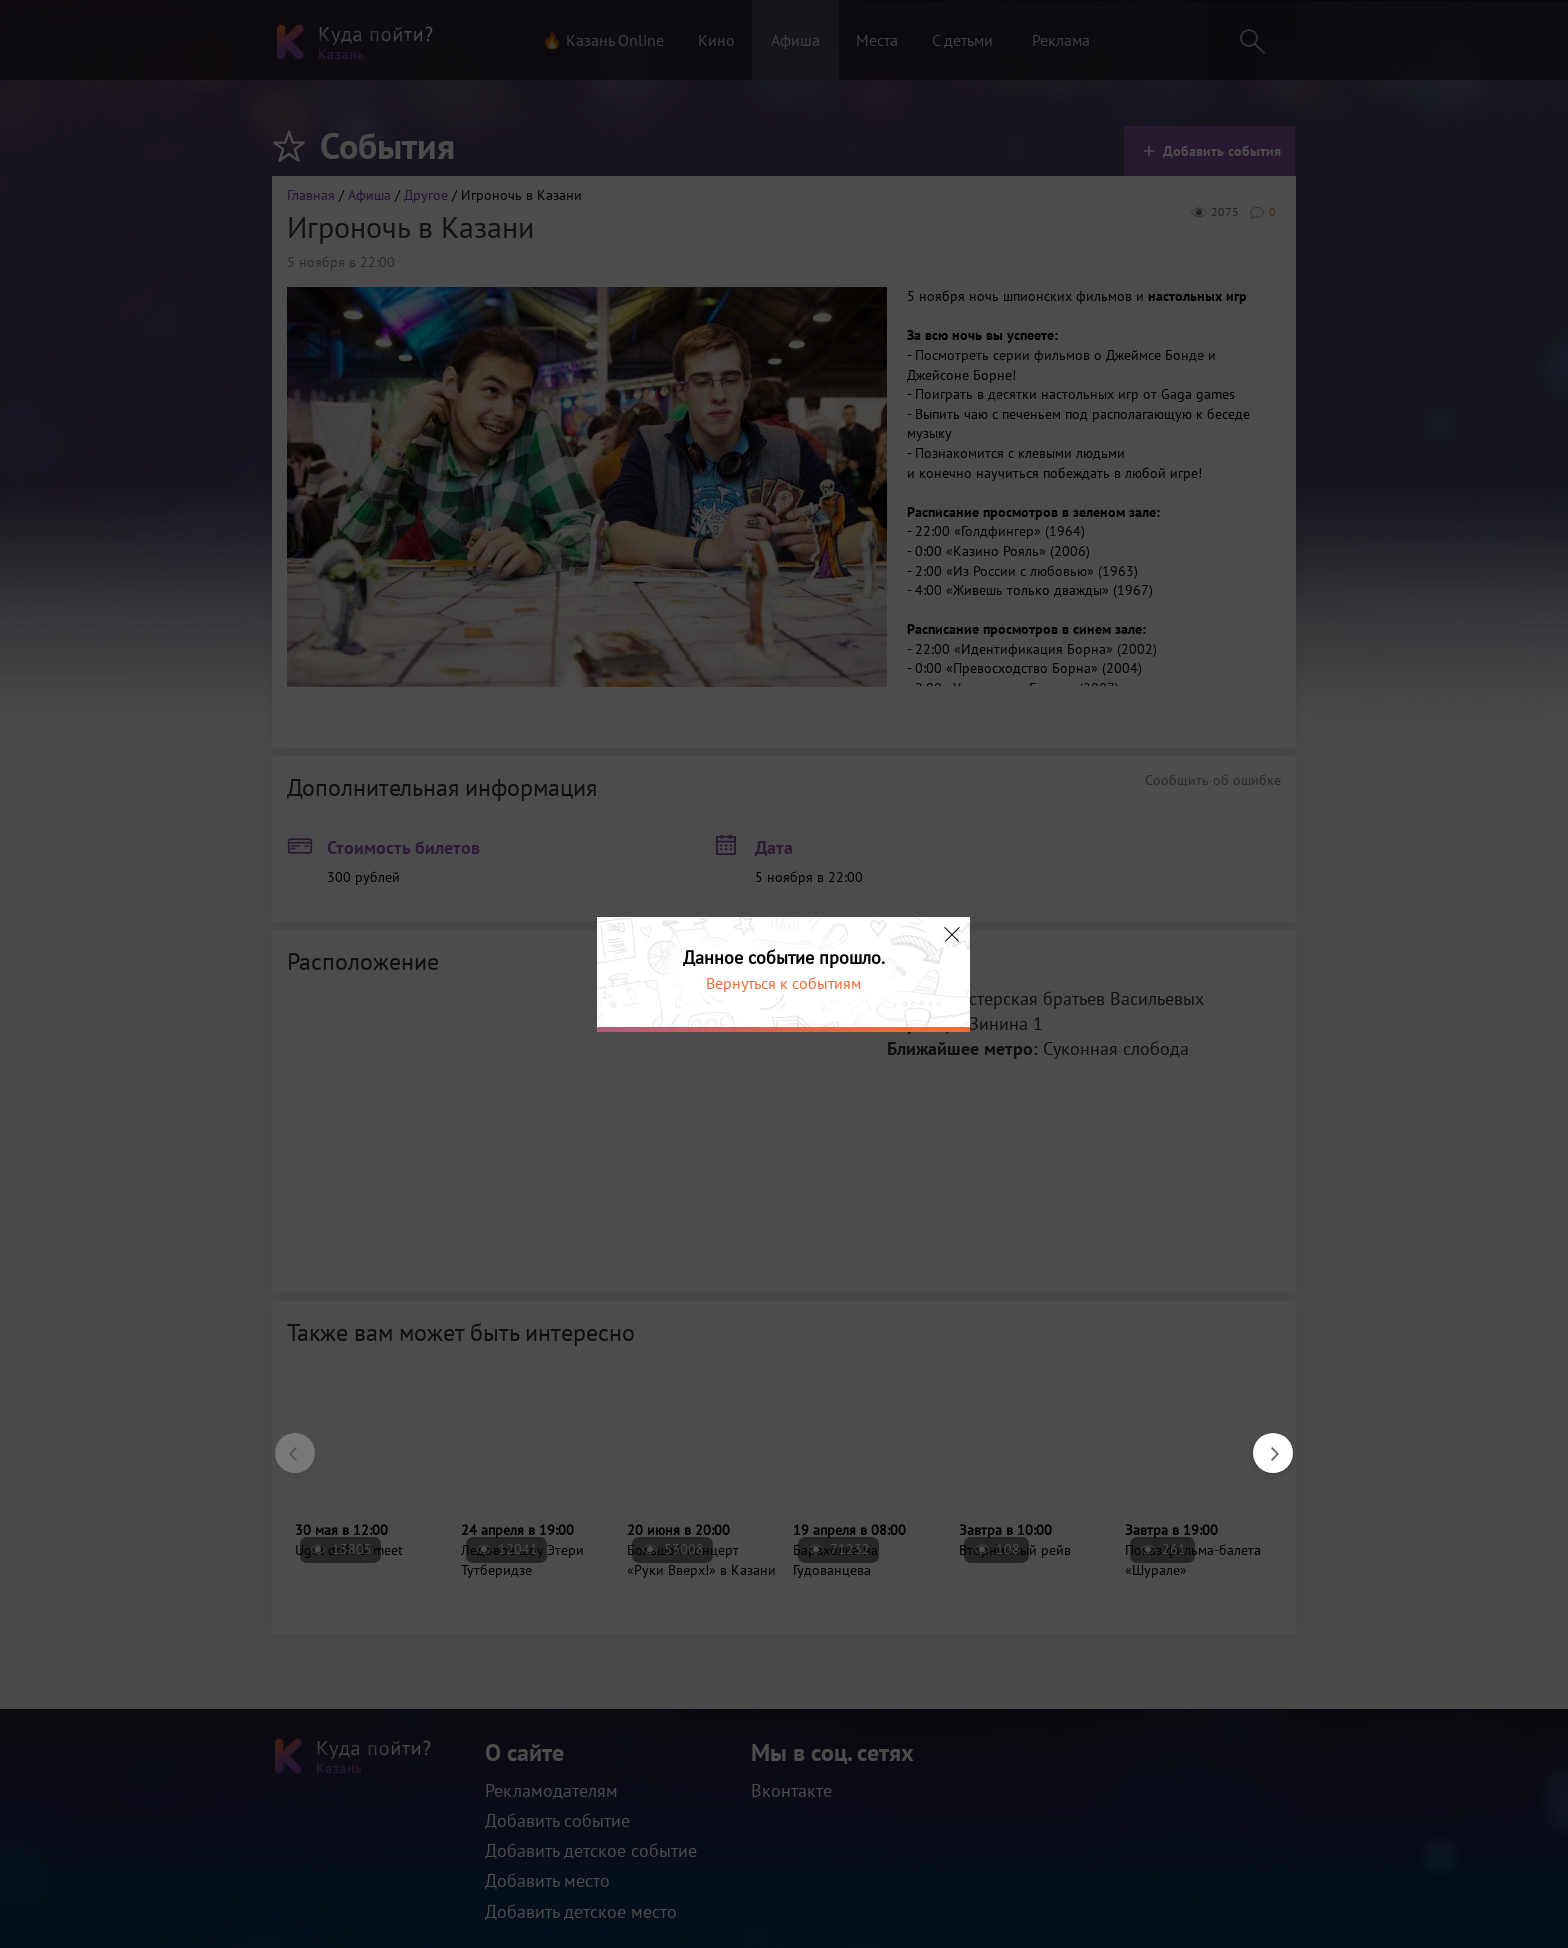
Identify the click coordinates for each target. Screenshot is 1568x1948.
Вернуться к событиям (783, 983)
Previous (285, 1443)
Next (1263, 1443)
